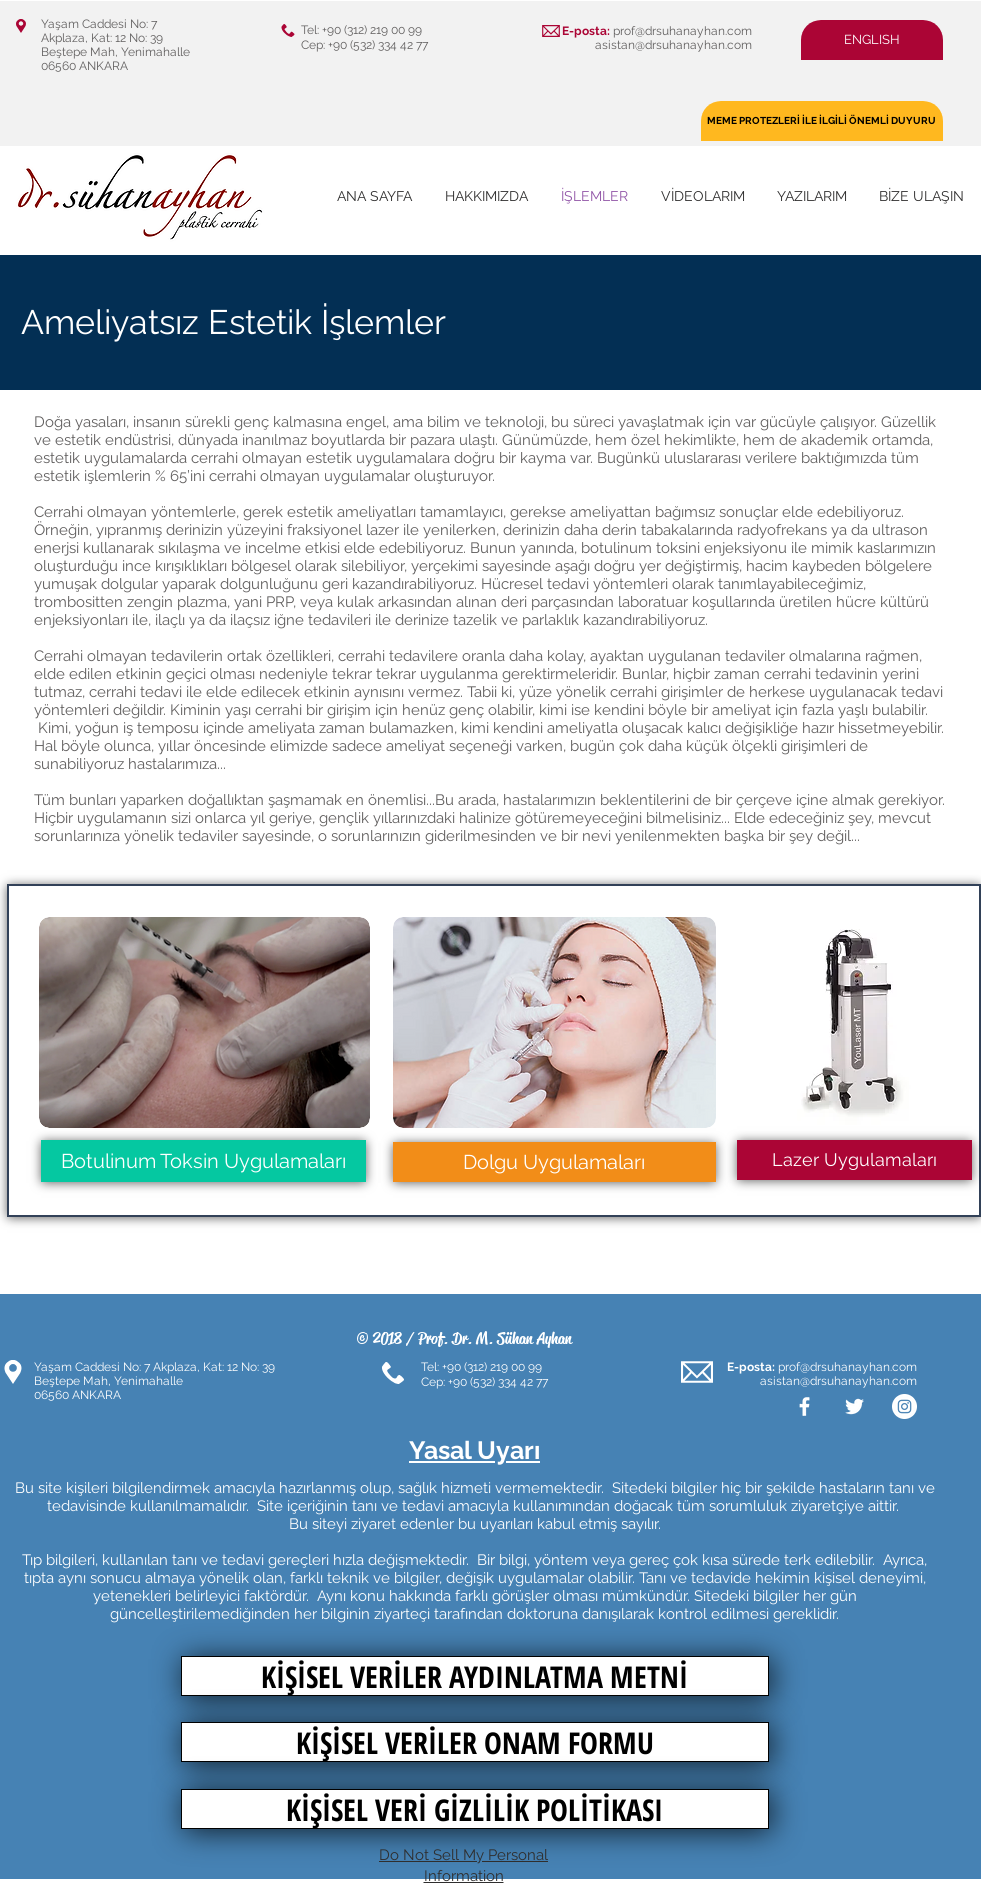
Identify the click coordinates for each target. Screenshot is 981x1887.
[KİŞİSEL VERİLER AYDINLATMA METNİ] (475, 1676)
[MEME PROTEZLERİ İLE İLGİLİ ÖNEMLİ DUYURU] (822, 121)
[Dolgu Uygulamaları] (554, 1162)
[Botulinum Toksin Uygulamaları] (203, 1161)
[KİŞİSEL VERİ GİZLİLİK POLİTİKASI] (475, 1809)
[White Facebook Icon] (804, 1406)
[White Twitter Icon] (854, 1406)
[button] (872, 40)
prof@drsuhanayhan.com (682, 31)
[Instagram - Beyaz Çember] (904, 1406)
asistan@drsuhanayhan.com (673, 45)
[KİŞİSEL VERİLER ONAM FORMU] (475, 1742)
